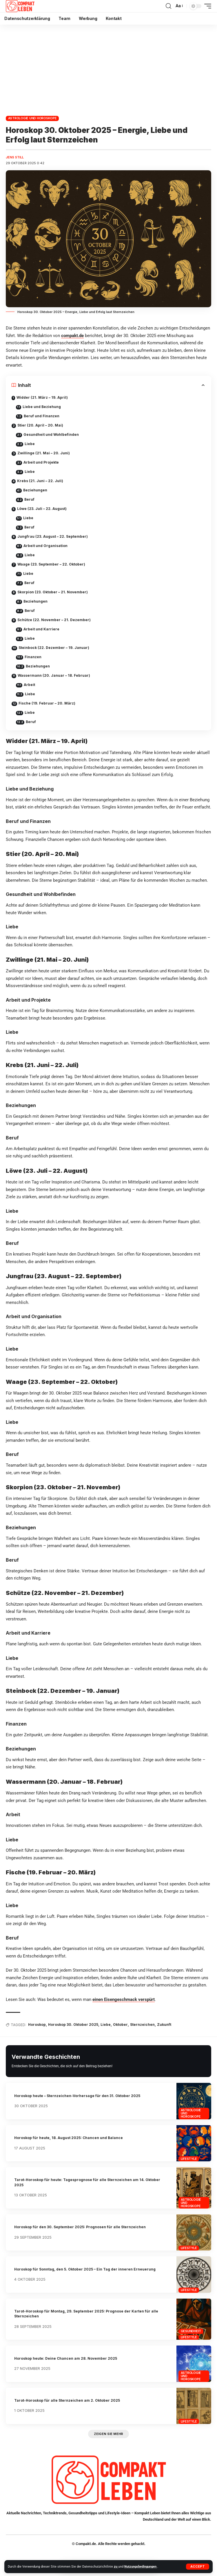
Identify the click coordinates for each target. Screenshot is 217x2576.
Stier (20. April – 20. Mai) (40, 425)
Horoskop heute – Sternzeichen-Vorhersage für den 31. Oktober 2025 (77, 2096)
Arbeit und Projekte (41, 462)
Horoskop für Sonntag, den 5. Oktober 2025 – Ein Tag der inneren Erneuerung (85, 2269)
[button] (197, 2567)
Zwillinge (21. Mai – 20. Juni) (43, 453)
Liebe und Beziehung (42, 407)
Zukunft (164, 2024)
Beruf (29, 499)
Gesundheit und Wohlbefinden (51, 434)
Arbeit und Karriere (41, 629)
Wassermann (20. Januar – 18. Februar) (54, 675)
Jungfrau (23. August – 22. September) (52, 536)
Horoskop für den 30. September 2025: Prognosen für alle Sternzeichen (80, 2227)
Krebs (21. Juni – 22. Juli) (40, 481)
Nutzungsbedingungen (140, 2566)
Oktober (120, 2024)
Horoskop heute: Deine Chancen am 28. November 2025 (65, 2358)
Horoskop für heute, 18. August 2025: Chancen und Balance (68, 2138)
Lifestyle (189, 2159)
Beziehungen (35, 490)
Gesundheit (191, 2331)
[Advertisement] (108, 68)
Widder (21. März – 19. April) (42, 397)
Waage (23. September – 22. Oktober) (51, 564)
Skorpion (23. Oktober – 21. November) (52, 592)
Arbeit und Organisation (45, 546)
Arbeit (29, 685)
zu (116, 2566)
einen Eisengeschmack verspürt (123, 1999)
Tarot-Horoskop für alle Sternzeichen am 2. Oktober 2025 (67, 2400)
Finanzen (33, 657)
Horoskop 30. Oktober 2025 (73, 2024)
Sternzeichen (142, 2024)
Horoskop (37, 2024)
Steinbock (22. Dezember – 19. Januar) (54, 647)
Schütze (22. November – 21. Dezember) (54, 620)
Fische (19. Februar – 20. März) (47, 703)
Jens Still (15, 157)
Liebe (30, 444)
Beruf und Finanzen (41, 416)
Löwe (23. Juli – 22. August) (42, 508)
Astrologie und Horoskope (32, 118)
